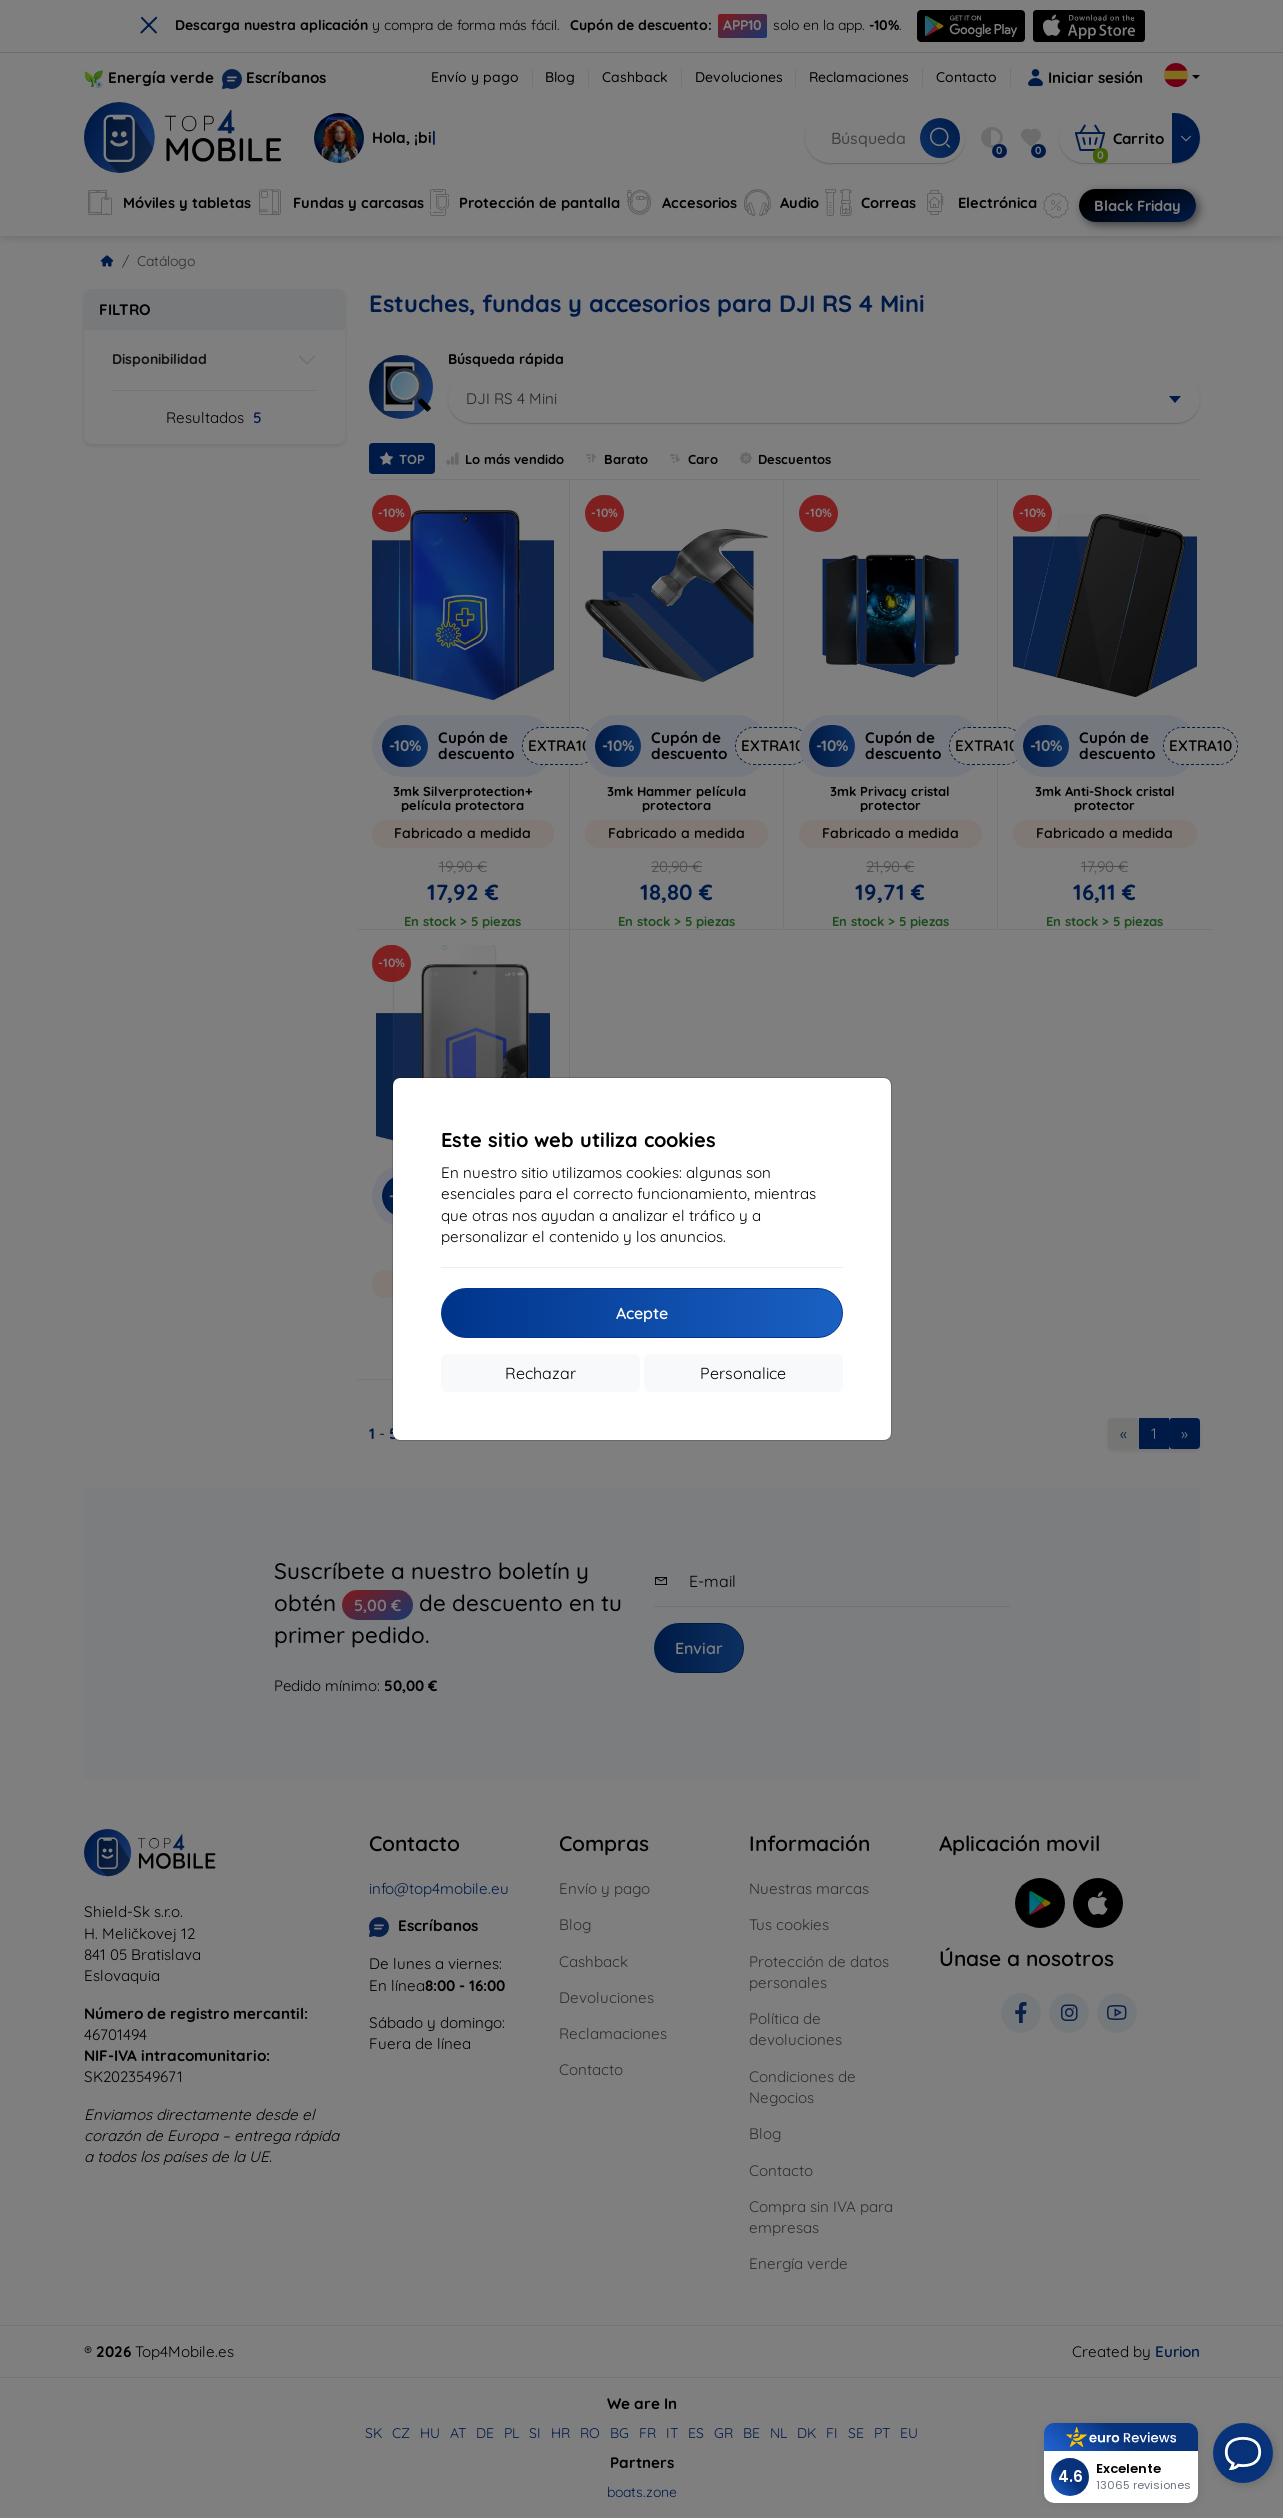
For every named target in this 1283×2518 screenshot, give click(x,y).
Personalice (743, 1373)
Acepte (642, 1313)
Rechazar (540, 1373)
